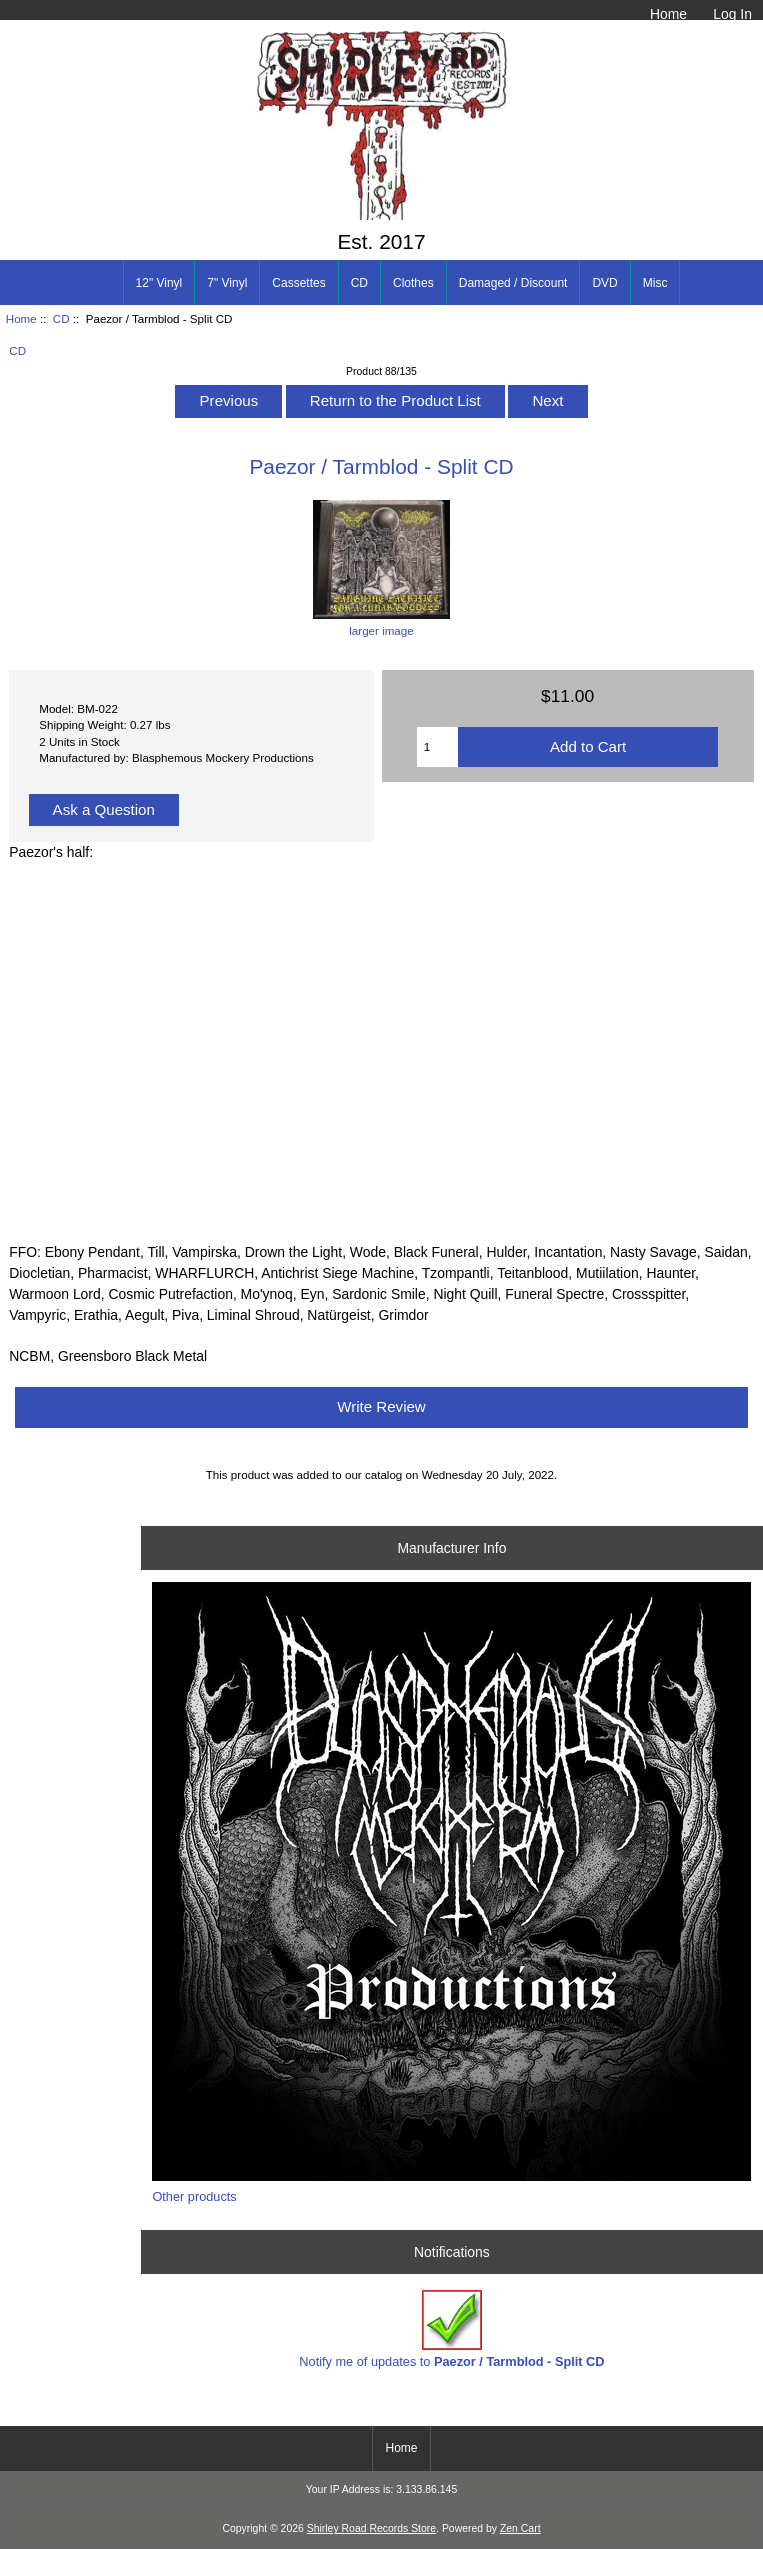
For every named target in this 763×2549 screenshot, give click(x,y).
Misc (655, 283)
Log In (732, 14)
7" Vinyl (227, 283)
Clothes (413, 283)
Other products (194, 2196)
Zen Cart (520, 2528)
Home (668, 14)
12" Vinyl (159, 283)
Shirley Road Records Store (371, 2528)
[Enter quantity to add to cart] (437, 747)
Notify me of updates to (451, 2329)
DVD (604, 283)
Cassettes (298, 283)
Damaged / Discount (513, 283)
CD (61, 318)
